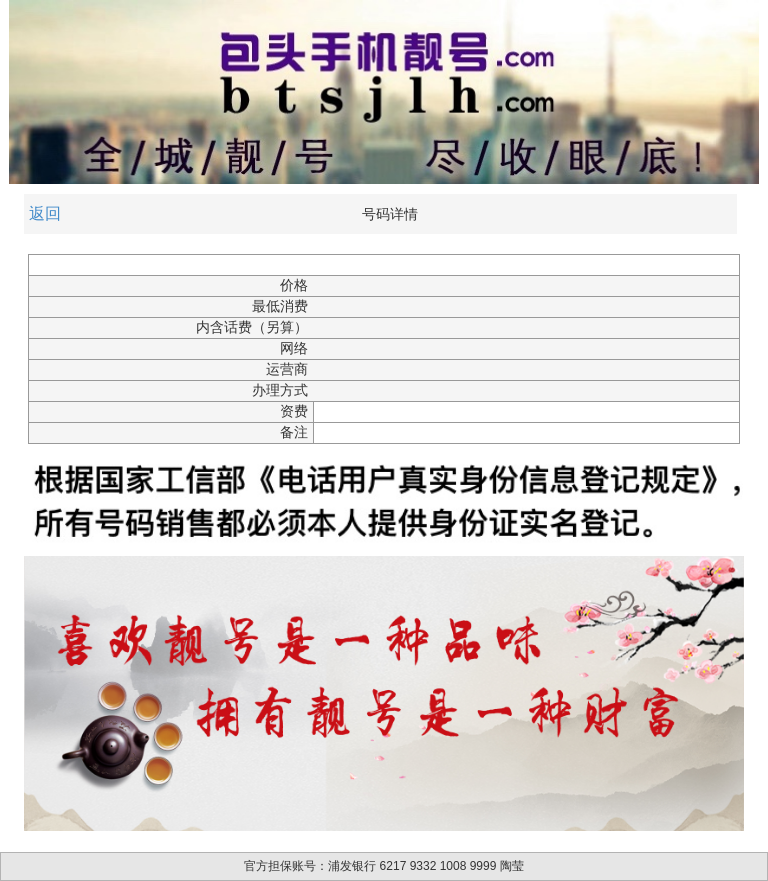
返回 (45, 213)
